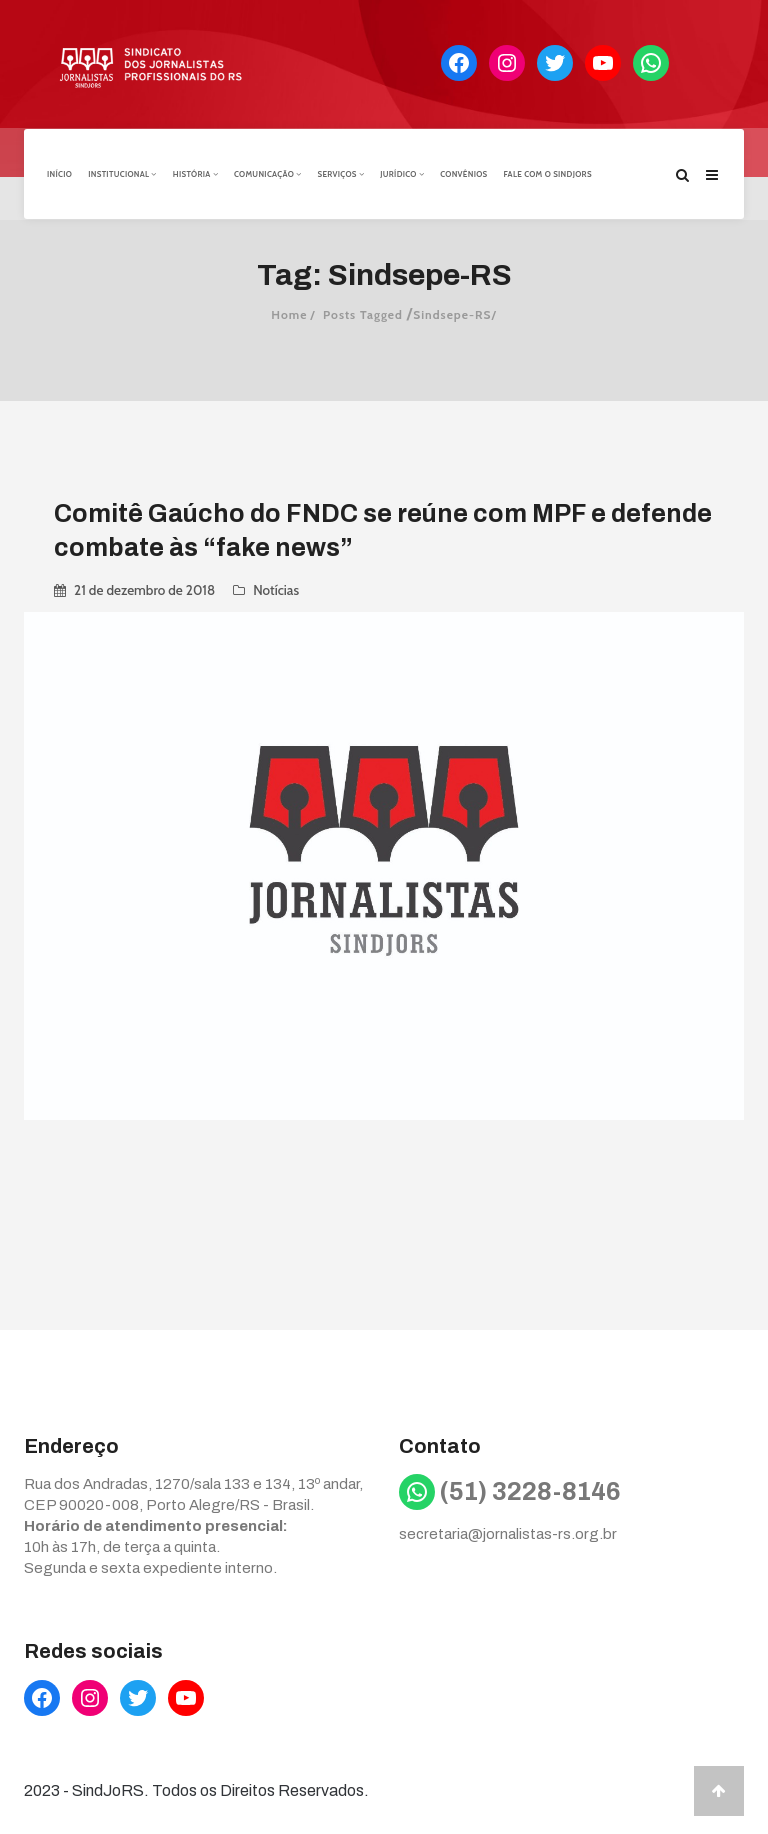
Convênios (463, 173)
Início (59, 173)
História (195, 173)
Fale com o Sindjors (548, 173)
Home (289, 312)
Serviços (340, 173)
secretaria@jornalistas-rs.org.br (508, 1532)
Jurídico (402, 173)
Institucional (122, 173)
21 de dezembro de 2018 (144, 588)
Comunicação (267, 173)
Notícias (276, 588)
